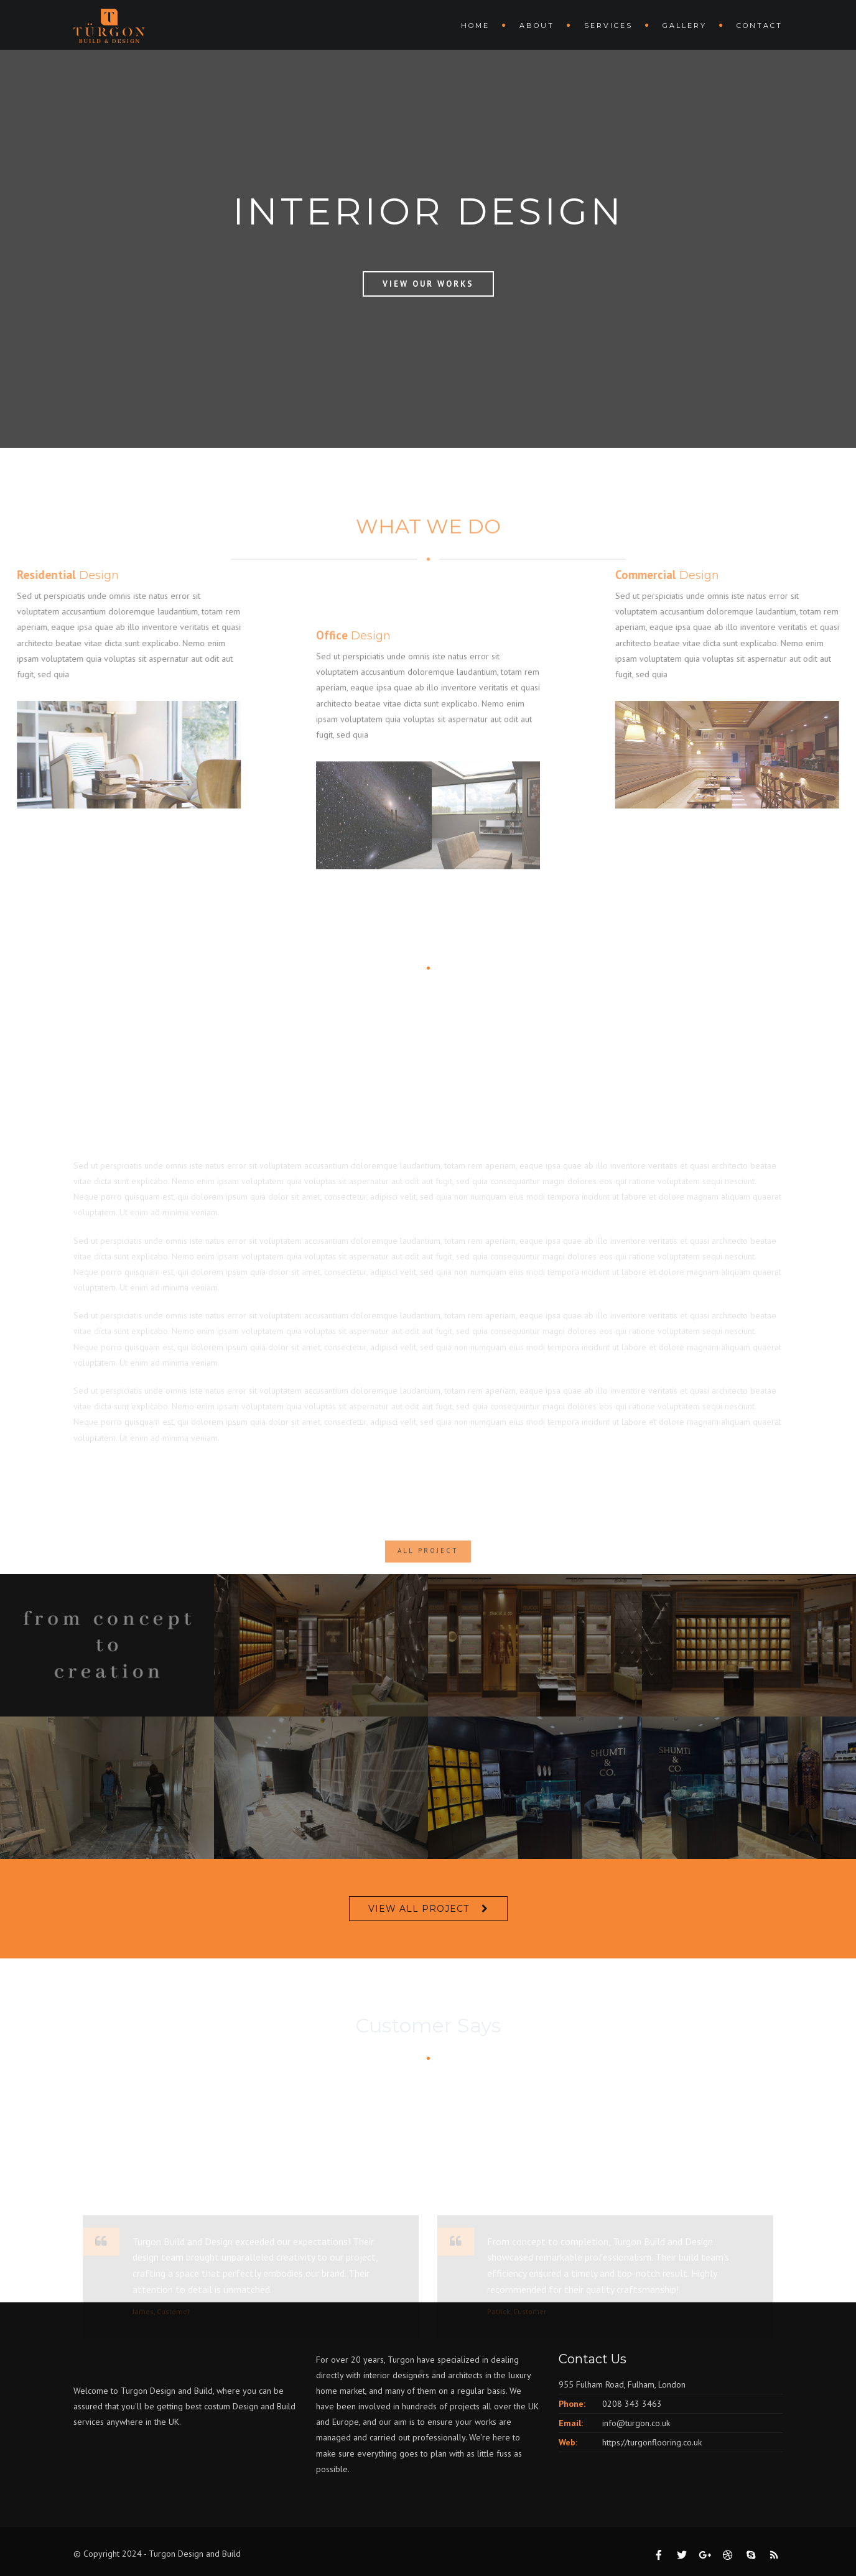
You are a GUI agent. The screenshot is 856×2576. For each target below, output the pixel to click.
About (536, 25)
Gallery (685, 25)
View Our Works (428, 284)
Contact (760, 25)
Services (608, 25)
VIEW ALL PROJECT (418, 1908)
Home (475, 25)
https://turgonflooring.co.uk (652, 2442)
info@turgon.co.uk (636, 2423)
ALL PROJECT (428, 1569)
